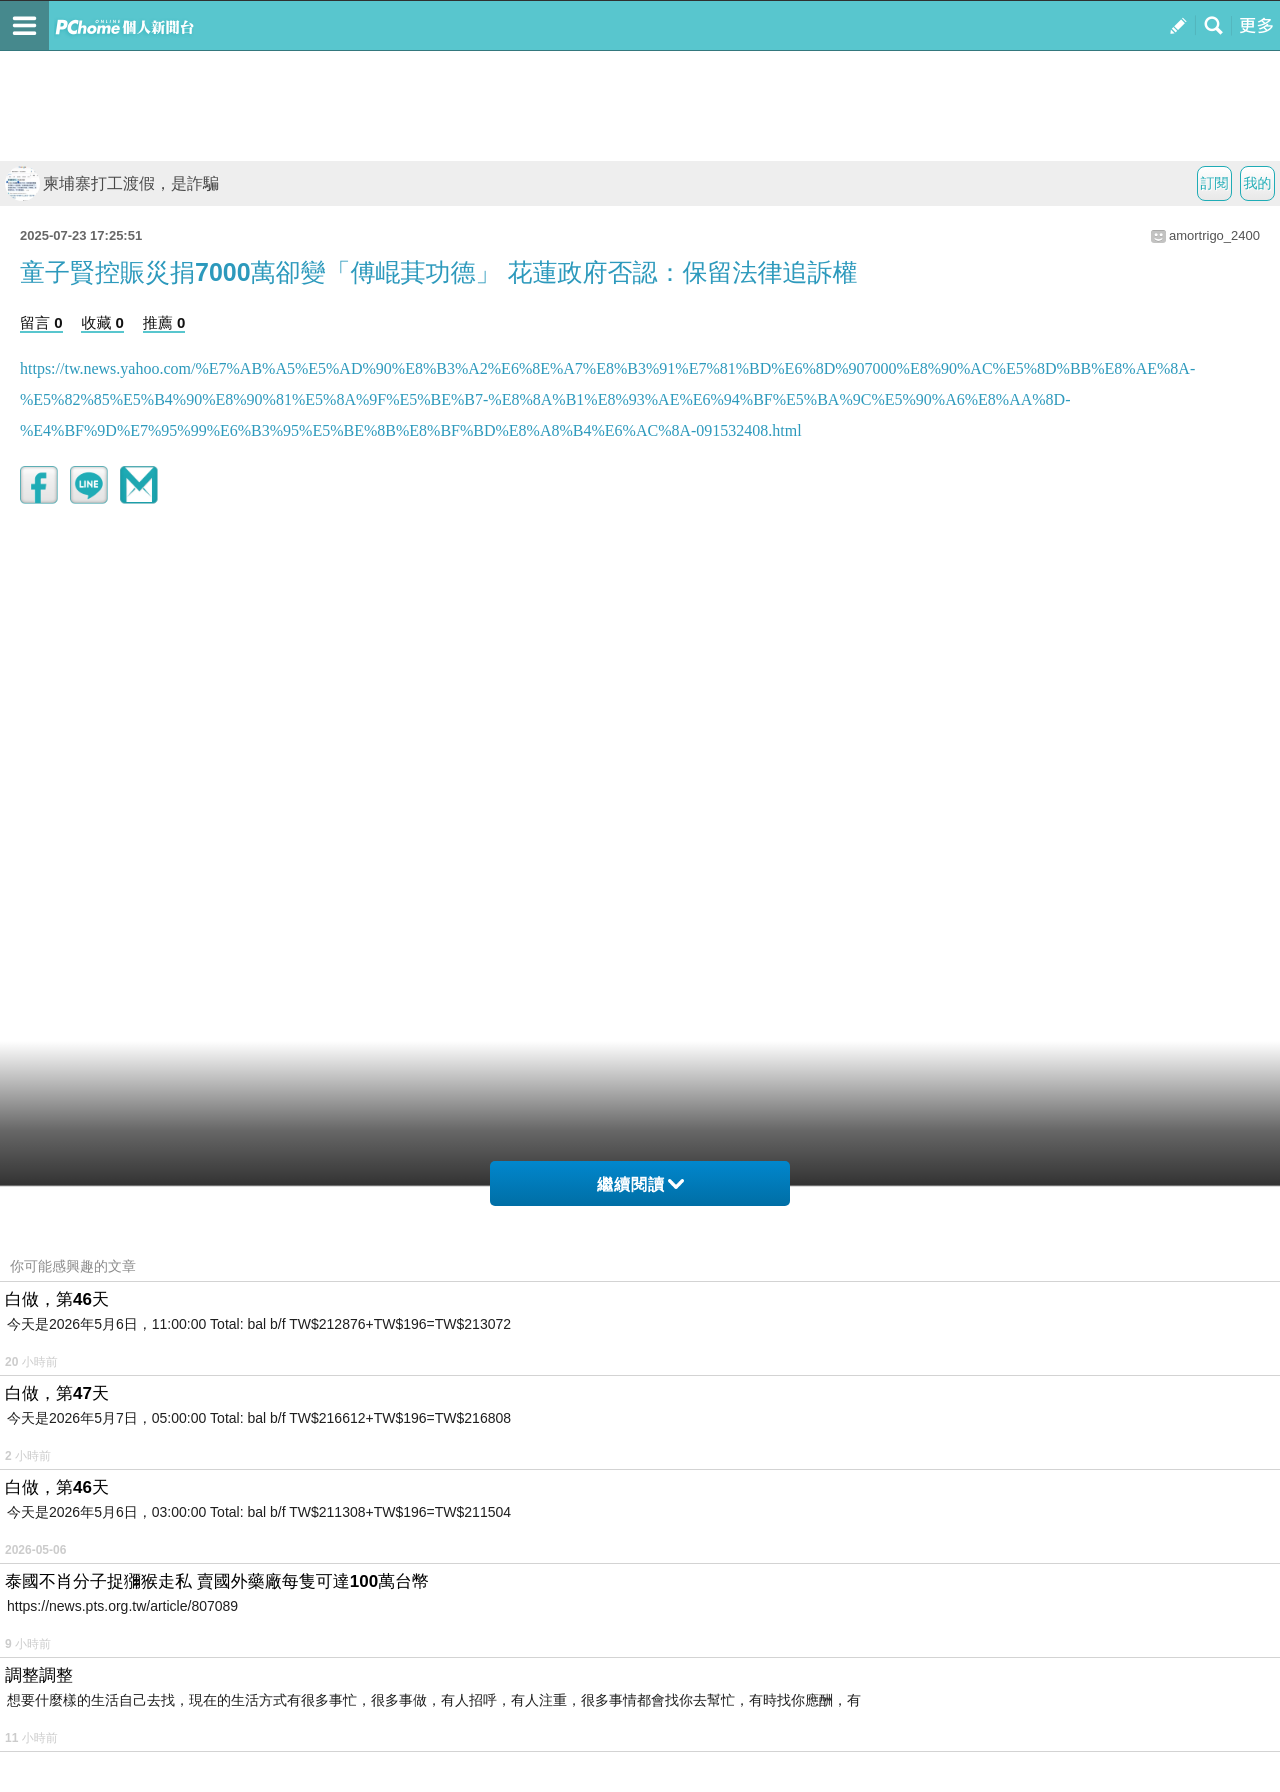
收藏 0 (102, 322)
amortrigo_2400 (1214, 235)
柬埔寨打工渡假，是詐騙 (112, 183)
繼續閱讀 (640, 1184)
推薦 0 (164, 322)
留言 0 (41, 322)
